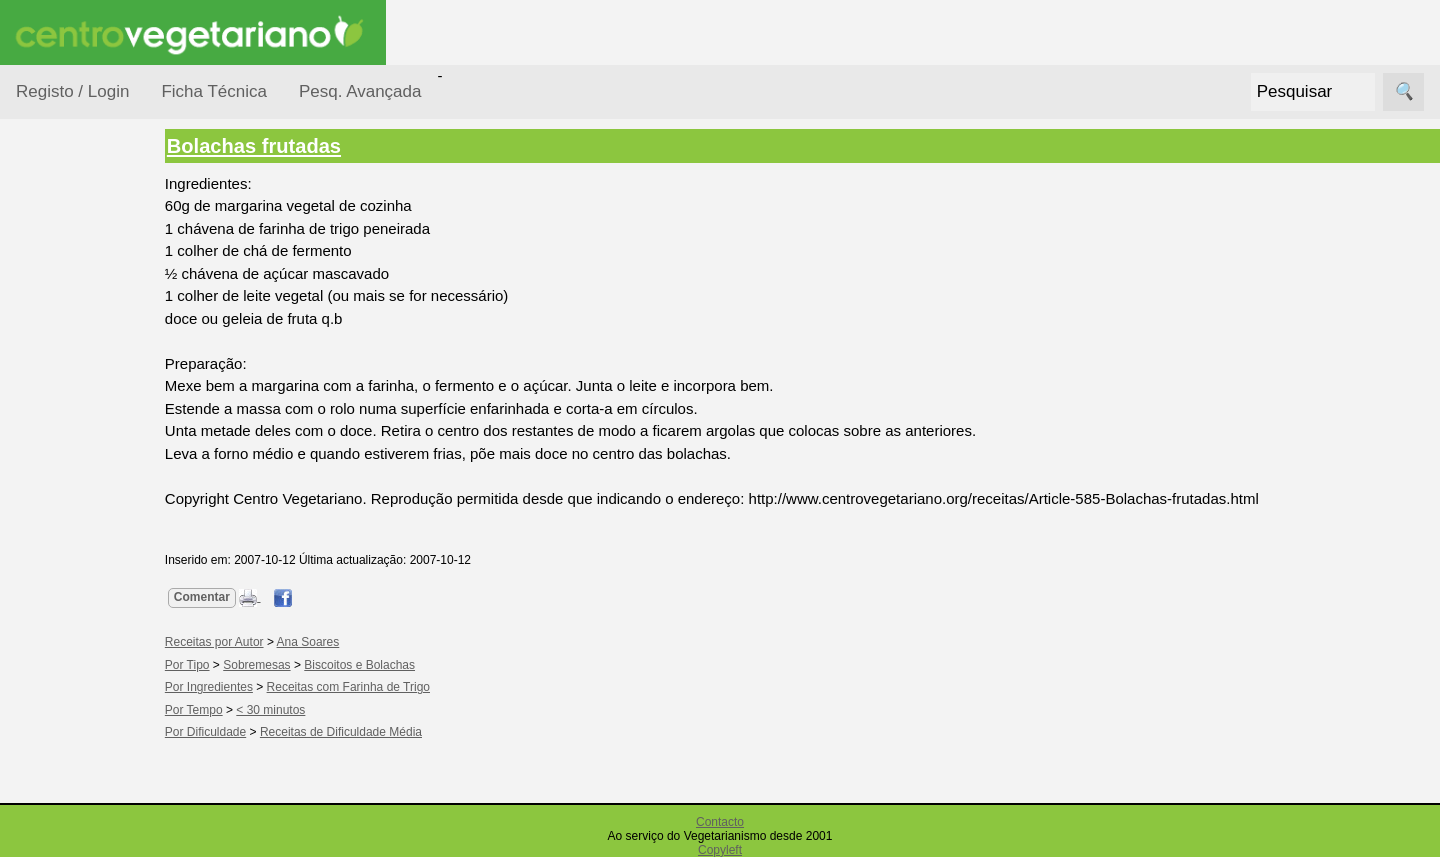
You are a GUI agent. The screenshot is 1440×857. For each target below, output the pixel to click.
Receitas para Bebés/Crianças (93, 590)
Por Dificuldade (91, 363)
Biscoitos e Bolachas (394, 665)
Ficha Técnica (214, 91)
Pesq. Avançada (360, 91)
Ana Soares (343, 642)
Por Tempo (76, 440)
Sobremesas (291, 665)
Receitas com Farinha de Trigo (383, 687)
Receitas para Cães (86, 651)
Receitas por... (64, 251)
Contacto (720, 822)
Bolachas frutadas (289, 146)
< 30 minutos (306, 710)
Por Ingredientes (95, 401)
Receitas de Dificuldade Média (376, 732)
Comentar (237, 597)
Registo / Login (72, 91)
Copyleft (720, 850)
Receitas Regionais (73, 773)
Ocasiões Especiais (72, 314)
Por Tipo (68, 478)
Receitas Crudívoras (76, 529)
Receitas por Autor (82, 712)
